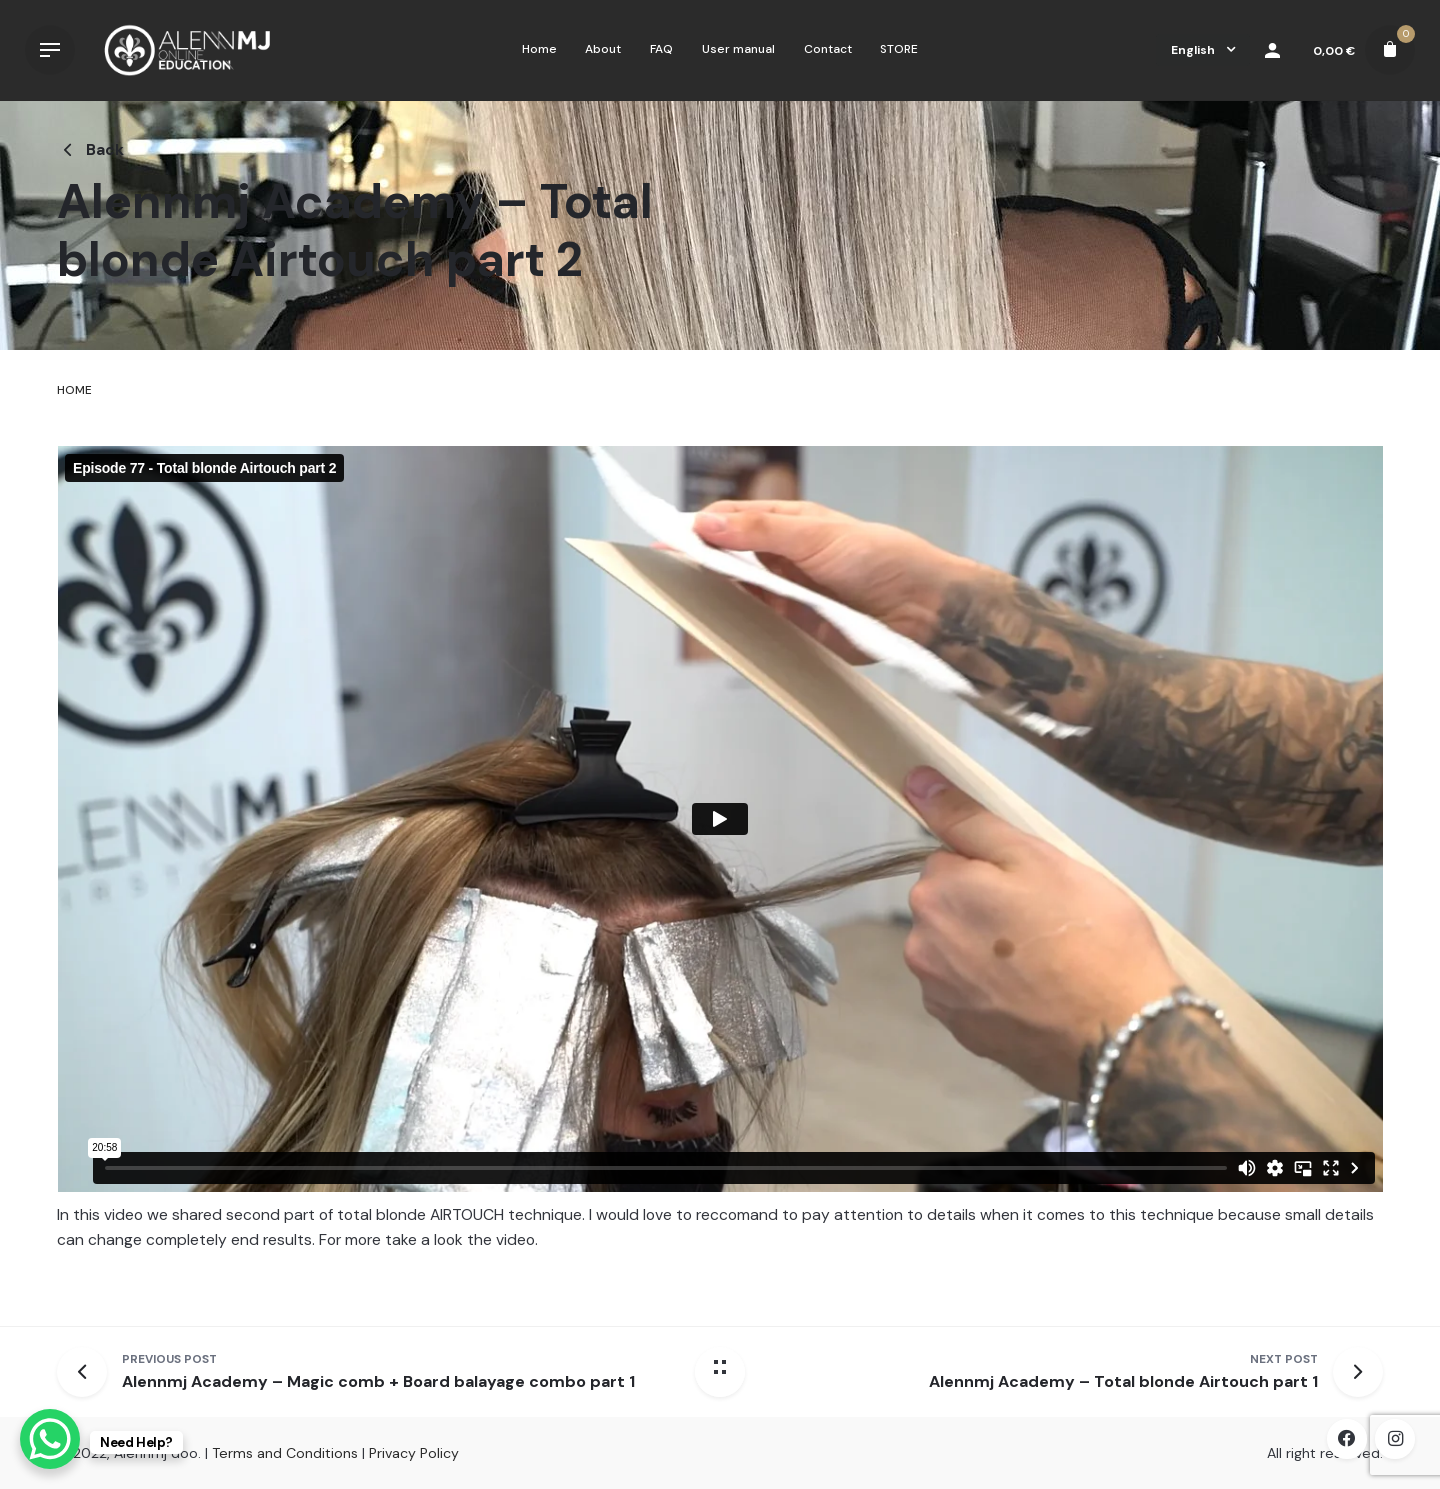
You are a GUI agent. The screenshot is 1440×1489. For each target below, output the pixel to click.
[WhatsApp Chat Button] (50, 1439)
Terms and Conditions (285, 1453)
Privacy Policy (414, 1453)
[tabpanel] (720, 866)
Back (90, 150)
